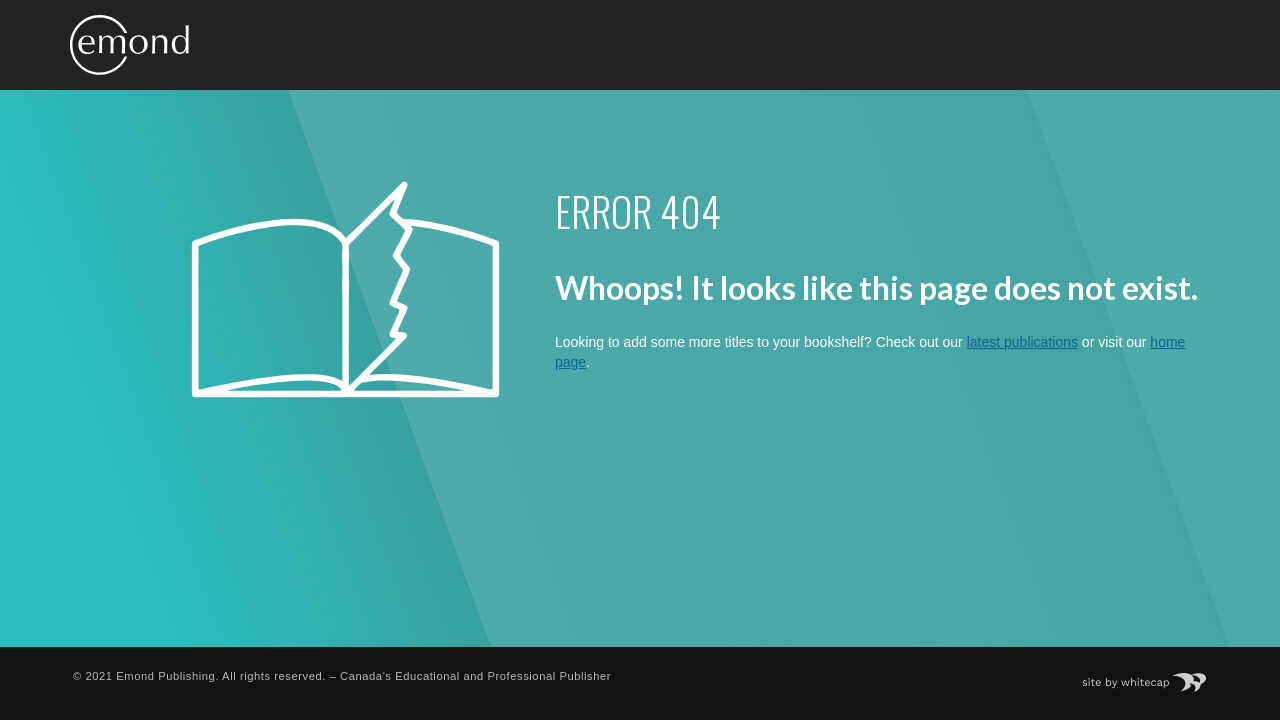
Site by (1154, 676)
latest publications (1022, 342)
